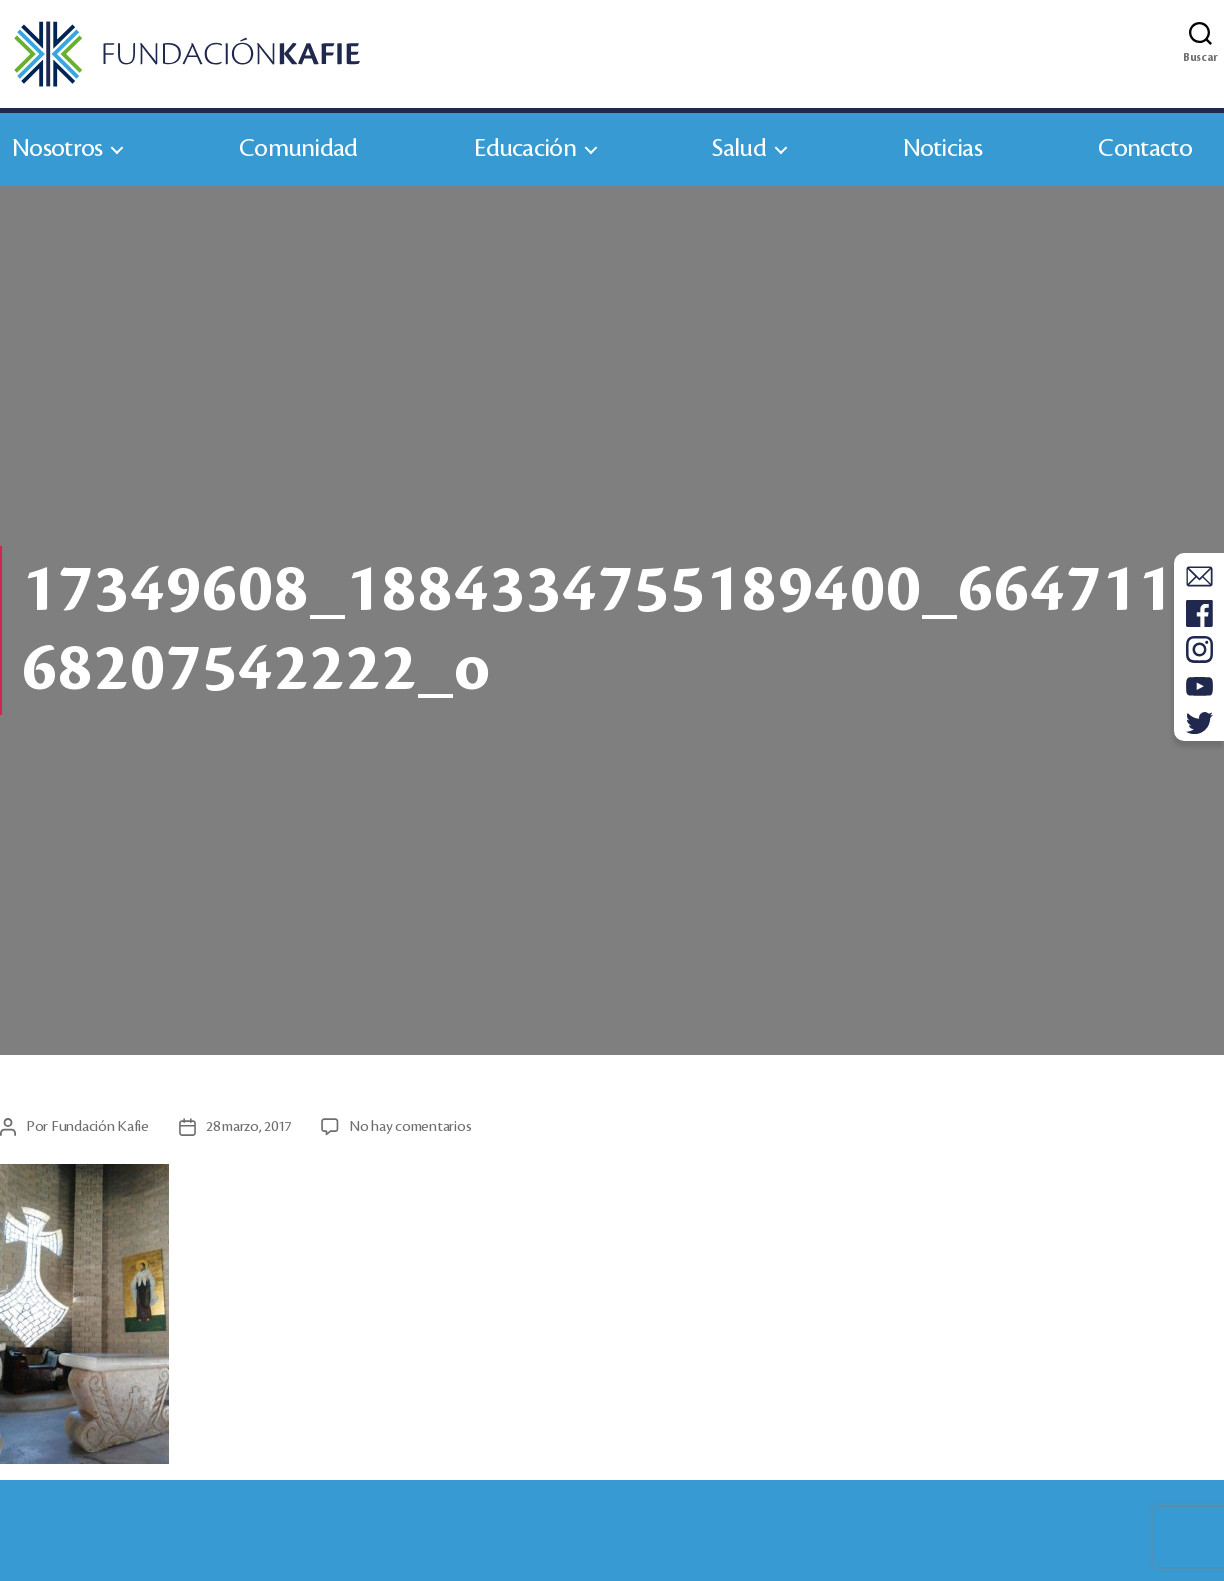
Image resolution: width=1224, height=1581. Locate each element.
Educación (525, 148)
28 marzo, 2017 (248, 1127)
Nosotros (57, 148)
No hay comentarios (410, 1127)
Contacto (1144, 148)
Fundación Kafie (100, 1127)
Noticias (942, 148)
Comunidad (298, 148)
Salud (739, 148)
